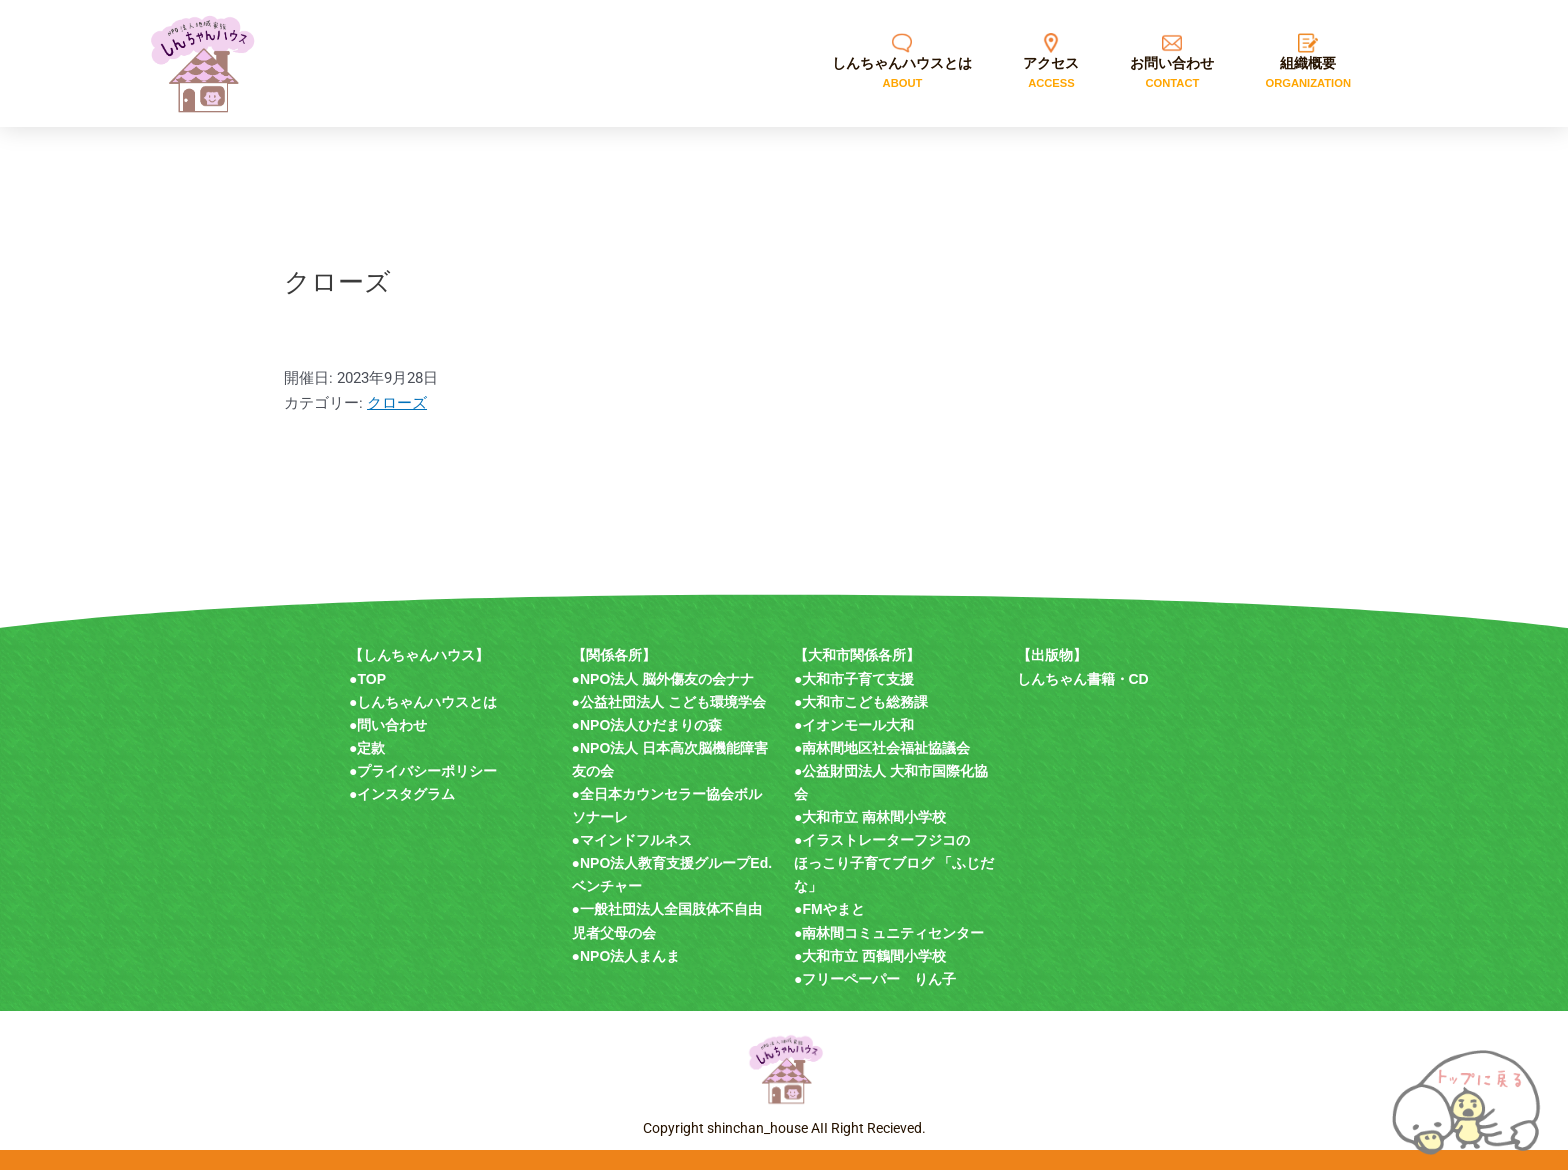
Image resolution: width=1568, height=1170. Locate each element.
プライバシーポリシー (427, 771)
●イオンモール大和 (854, 725)
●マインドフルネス (632, 840)
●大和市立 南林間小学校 (870, 817)
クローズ (397, 403)
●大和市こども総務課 (861, 702)
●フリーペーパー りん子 (875, 979)
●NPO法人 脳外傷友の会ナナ (663, 679)
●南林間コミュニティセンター (889, 933)
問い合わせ (392, 725)
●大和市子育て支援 (854, 679)
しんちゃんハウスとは (427, 702)
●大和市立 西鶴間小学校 (870, 956)
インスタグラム (406, 794)
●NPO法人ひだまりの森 (647, 725)
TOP (371, 679)
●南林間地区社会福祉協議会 (882, 748)
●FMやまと (829, 909)
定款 (371, 748)
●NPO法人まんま (626, 956)
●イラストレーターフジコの (882, 840)
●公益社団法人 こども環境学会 (669, 702)
